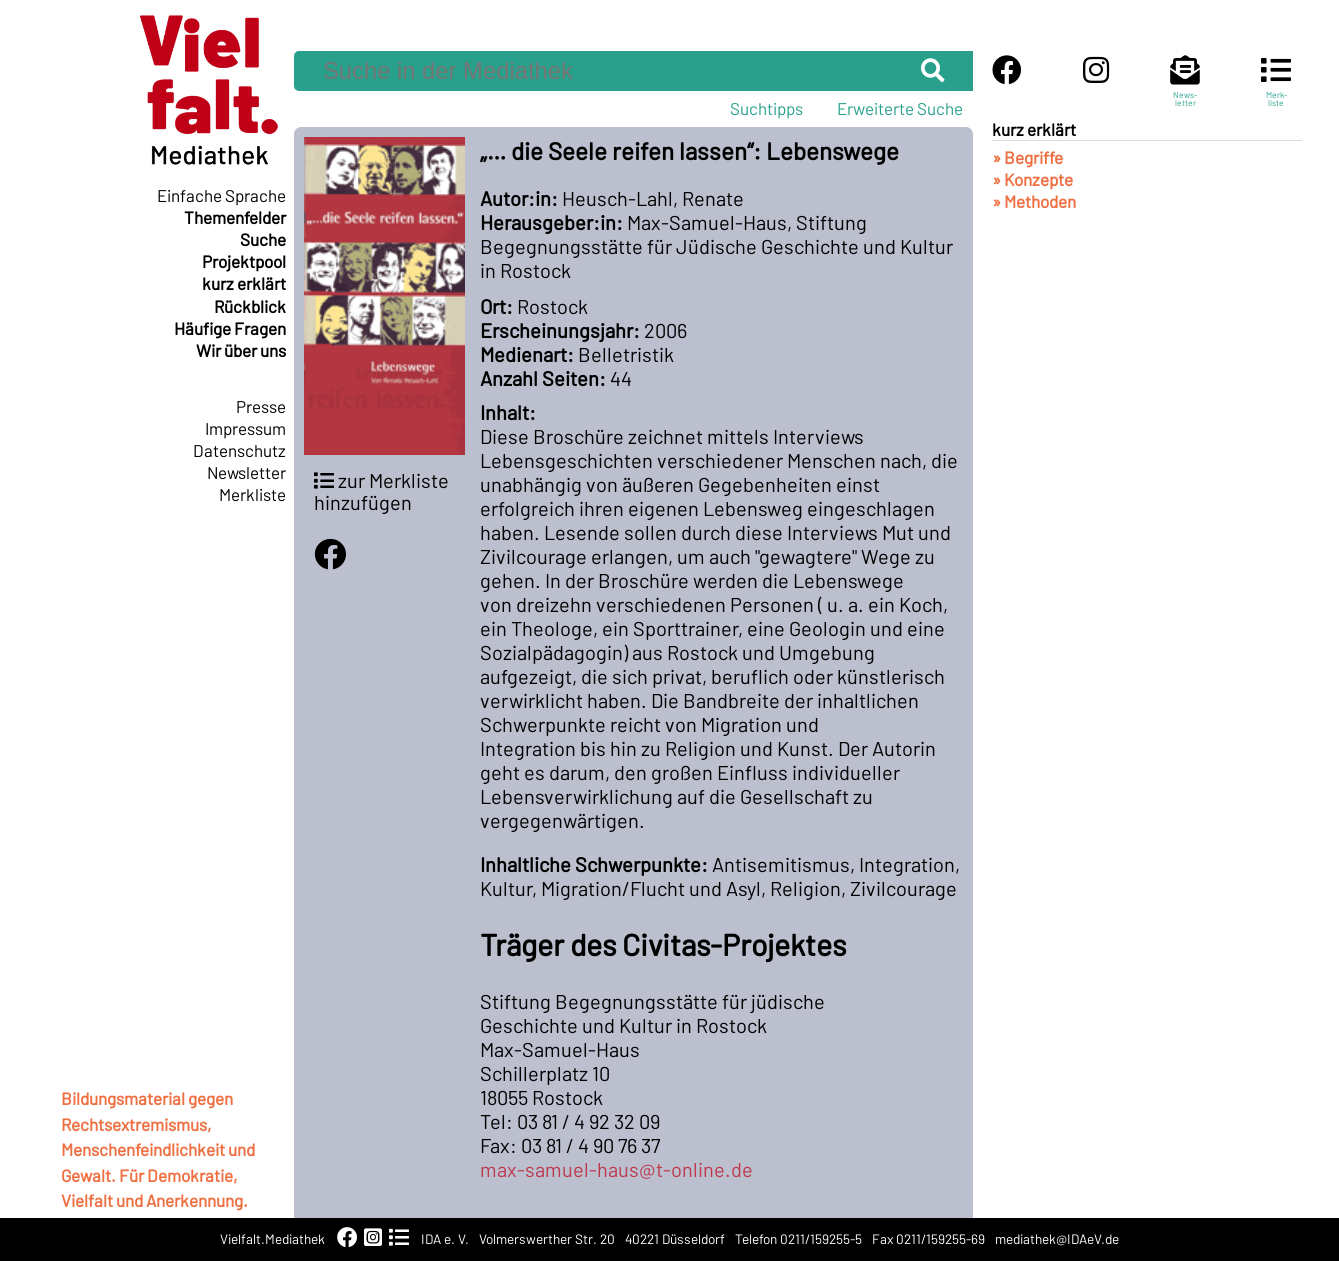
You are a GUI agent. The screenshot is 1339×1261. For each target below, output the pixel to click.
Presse (261, 406)
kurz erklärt (244, 283)
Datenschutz (239, 450)
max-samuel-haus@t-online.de (616, 1169)
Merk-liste (1276, 90)
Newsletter (246, 472)
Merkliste (252, 494)
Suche (263, 239)
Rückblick (250, 306)
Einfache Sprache (221, 195)
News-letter (1185, 90)
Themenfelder (235, 217)
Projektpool (244, 261)
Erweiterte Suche (900, 108)
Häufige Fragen (230, 328)
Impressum (245, 428)
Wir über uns (241, 350)
